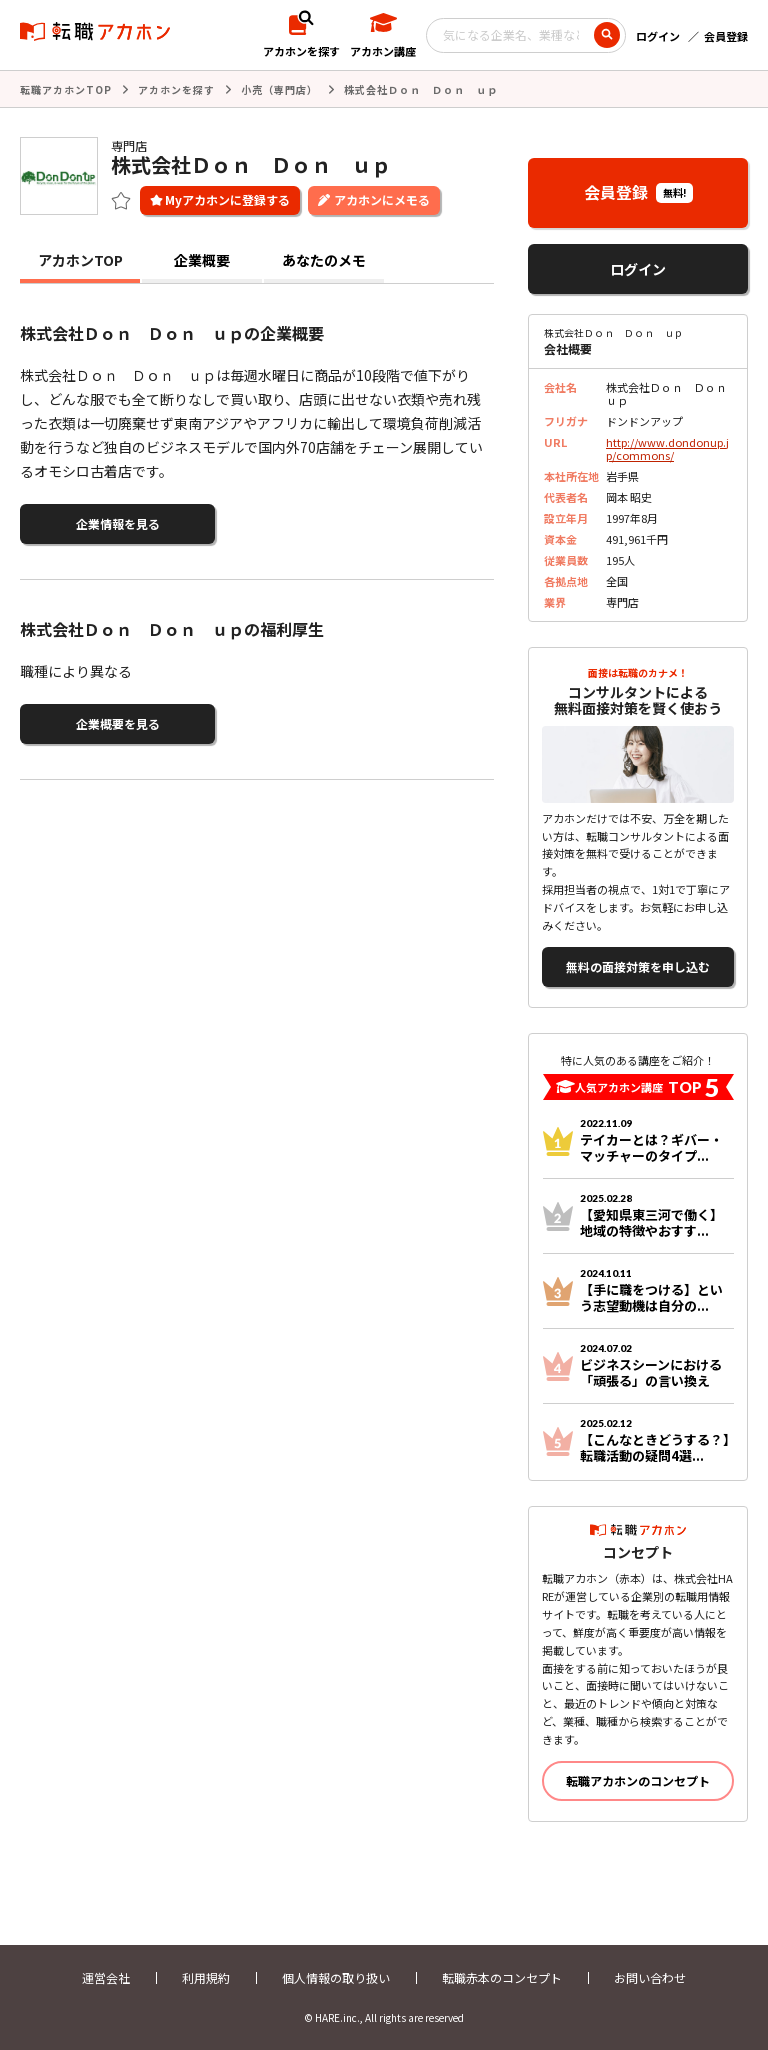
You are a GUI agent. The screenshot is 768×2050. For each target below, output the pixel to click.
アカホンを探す (176, 89)
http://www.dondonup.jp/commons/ (667, 448)
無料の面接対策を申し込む (638, 966)
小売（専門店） (279, 89)
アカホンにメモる (382, 199)
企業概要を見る (118, 723)
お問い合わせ (650, 1977)
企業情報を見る (118, 523)
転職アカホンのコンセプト (638, 1780)
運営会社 (106, 1977)
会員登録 (726, 36)
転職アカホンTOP (66, 89)
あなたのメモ (324, 260)
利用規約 (206, 1977)
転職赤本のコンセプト (502, 1977)
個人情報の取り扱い (336, 1977)
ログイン (658, 36)
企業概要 (202, 260)
